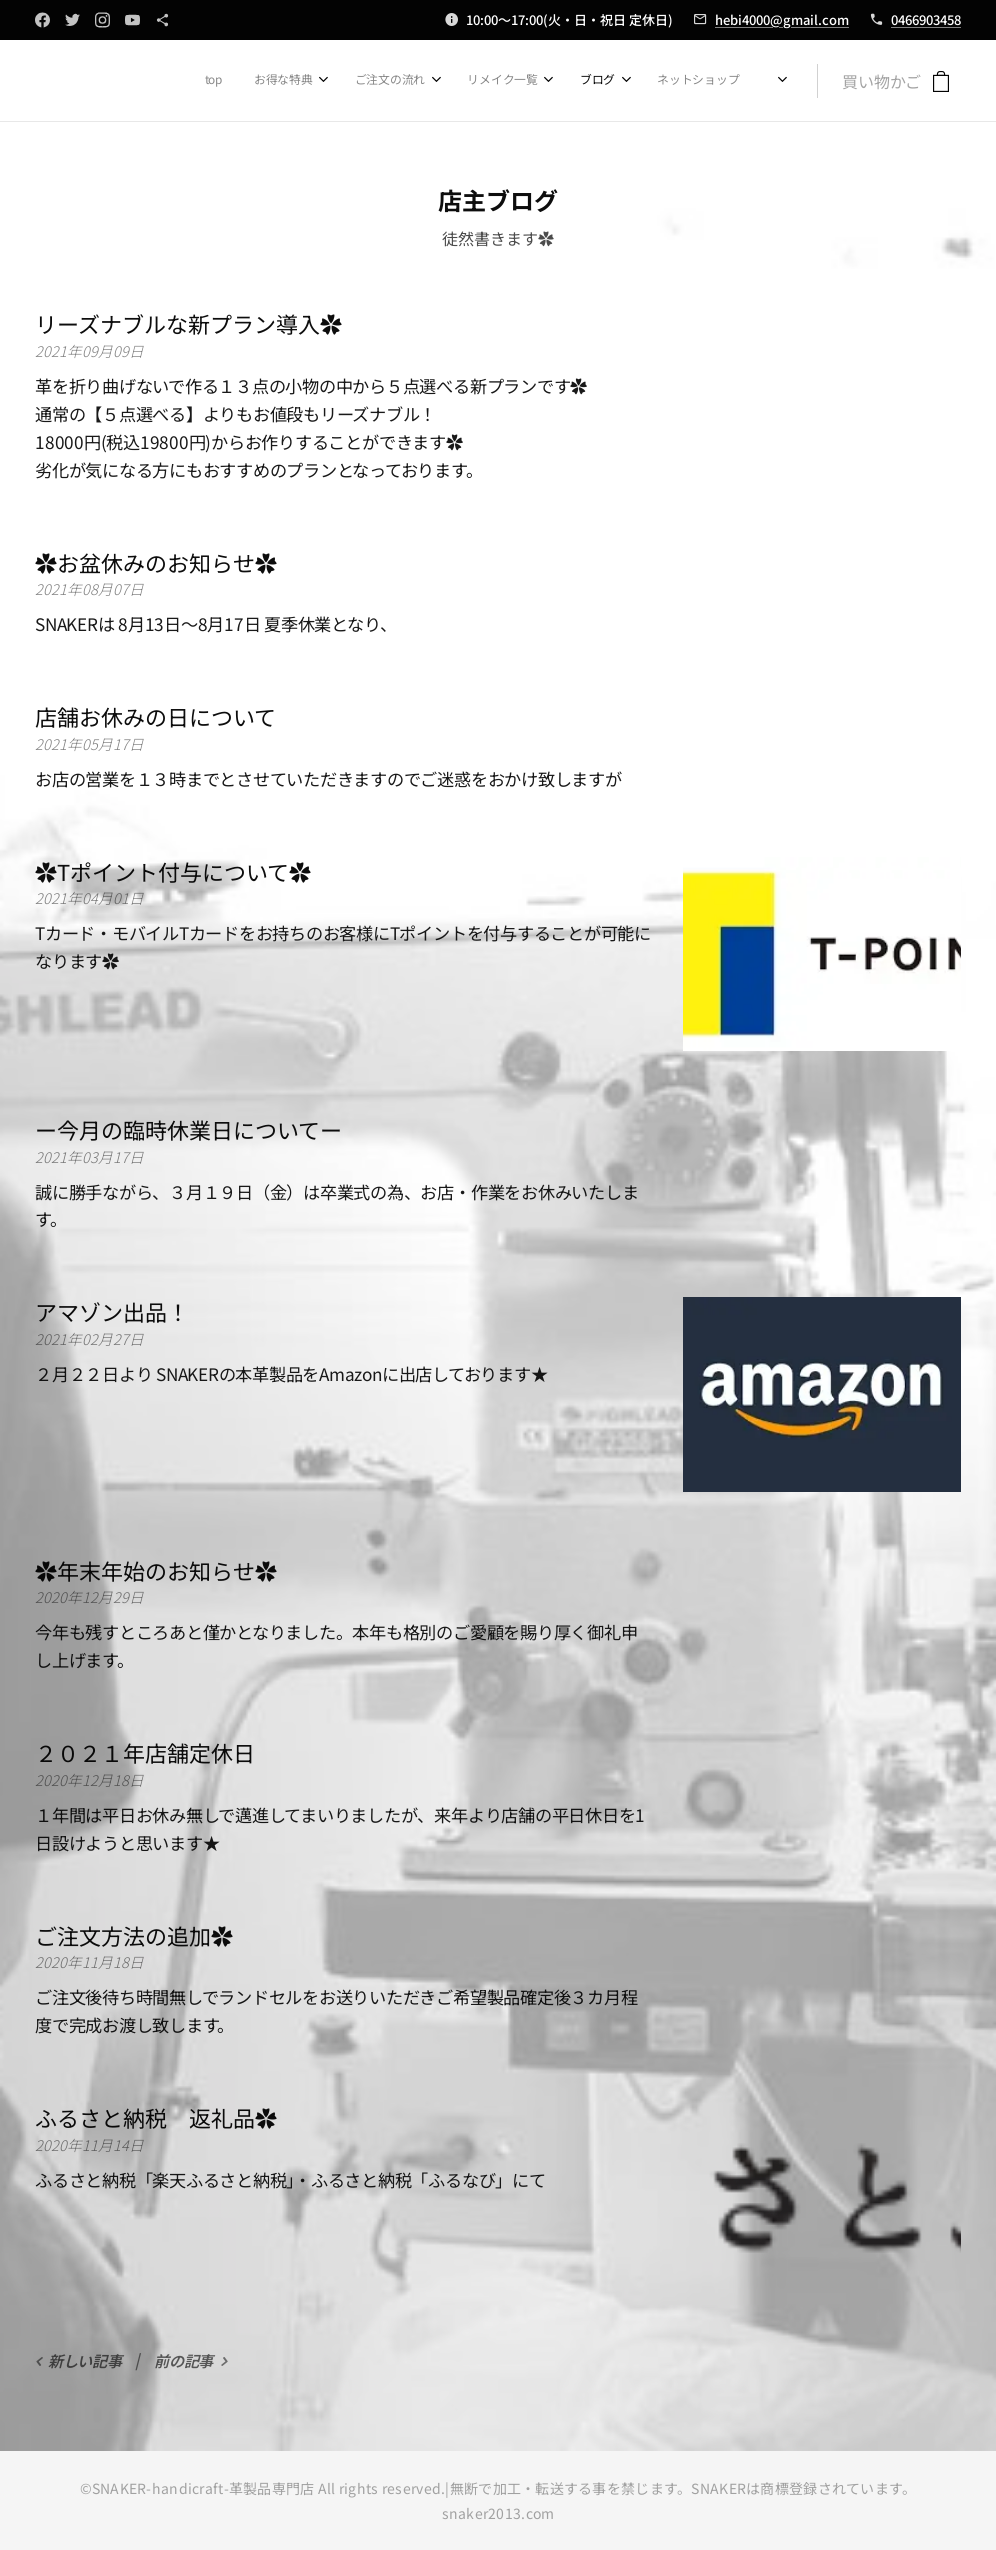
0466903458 (926, 19)
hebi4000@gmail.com (782, 19)
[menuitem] (512, 81)
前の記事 (183, 2360)
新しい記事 (85, 2360)
